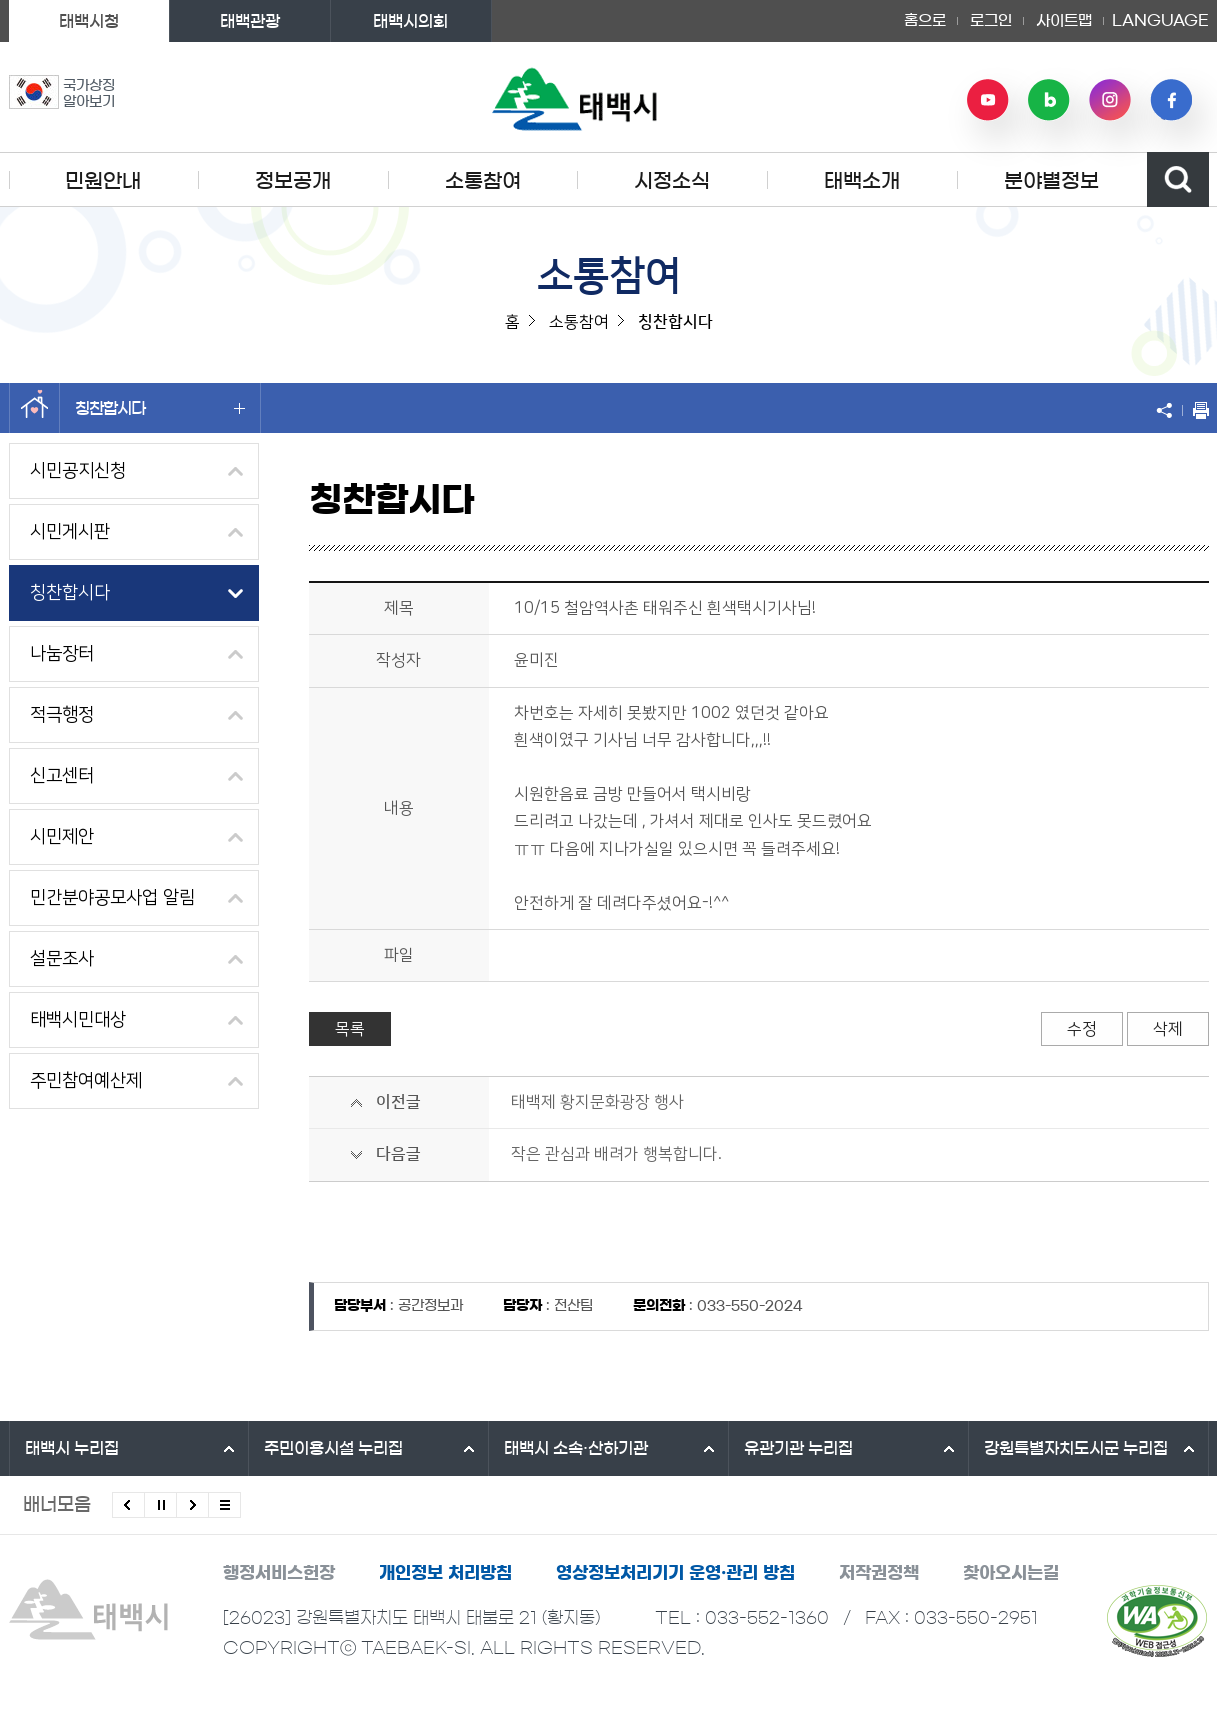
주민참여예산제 (86, 1081)
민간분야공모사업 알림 (112, 898)
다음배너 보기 (192, 1505)
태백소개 (862, 181)
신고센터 (62, 776)
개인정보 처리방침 (445, 1572)
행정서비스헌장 (279, 1572)
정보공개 (293, 181)
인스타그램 (1110, 100)
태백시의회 (410, 21)
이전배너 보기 (128, 1505)
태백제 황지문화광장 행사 (597, 1102)
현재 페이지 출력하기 (1196, 410)
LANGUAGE (1160, 21)
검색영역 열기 (1178, 179)
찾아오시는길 (1011, 1572)
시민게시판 (70, 532)
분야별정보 (1051, 181)
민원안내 (103, 181)
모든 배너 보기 (224, 1505)
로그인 (991, 20)
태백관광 (250, 21)
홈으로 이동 (34, 408)
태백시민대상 (78, 1020)
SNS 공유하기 (1169, 410)
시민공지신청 (78, 471)
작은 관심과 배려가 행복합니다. (616, 1154)
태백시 (72, 1448)
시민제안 (62, 837)
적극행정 (62, 715)
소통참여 (483, 181)
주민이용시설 (333, 1448)
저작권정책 (879, 1572)
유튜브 (988, 100)
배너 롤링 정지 (160, 1505)
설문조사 (62, 959)
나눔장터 (62, 654)
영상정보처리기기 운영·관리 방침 (675, 1572)
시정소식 (672, 181)
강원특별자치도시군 (1076, 1448)
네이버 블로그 (1049, 100)
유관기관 (798, 1448)
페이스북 (1171, 100)
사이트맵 (1064, 20)
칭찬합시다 (160, 408)
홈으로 (925, 20)
